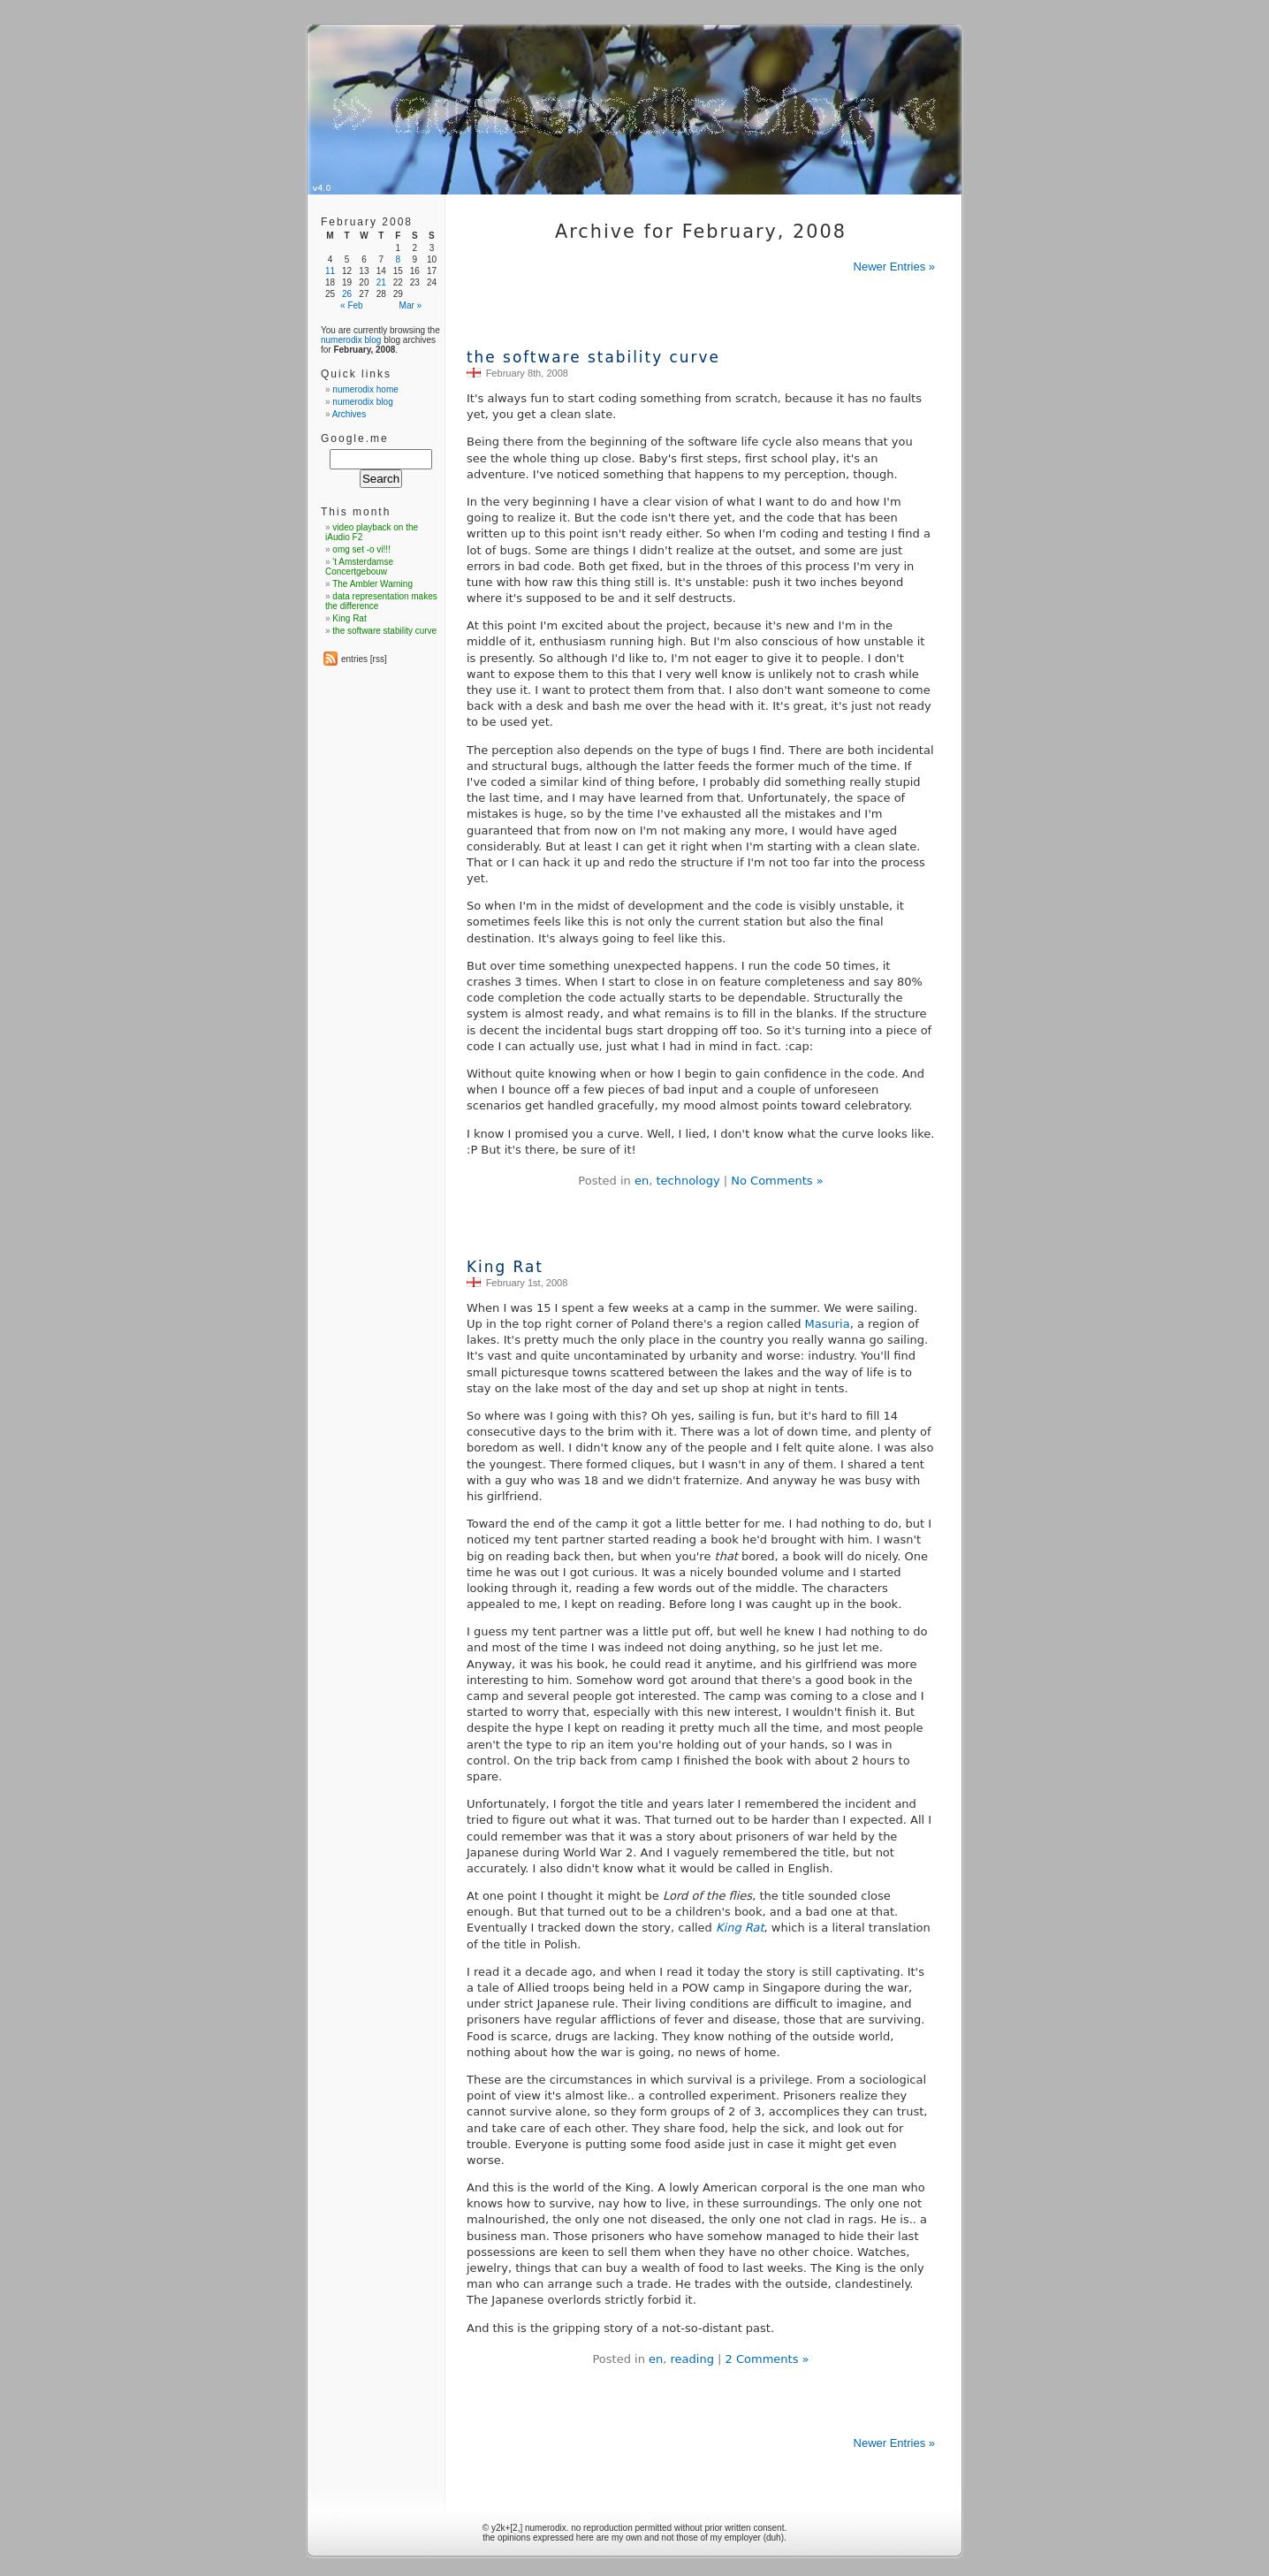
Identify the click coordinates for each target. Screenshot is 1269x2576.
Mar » (410, 305)
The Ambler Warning (372, 584)
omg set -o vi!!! (361, 549)
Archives (349, 414)
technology (687, 1180)
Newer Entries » (894, 266)
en (641, 1180)
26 (347, 294)
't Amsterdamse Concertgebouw (359, 566)
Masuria (827, 1323)
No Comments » (777, 1180)
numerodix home (365, 389)
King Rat (505, 1267)
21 (381, 282)
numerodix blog (351, 340)
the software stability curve (593, 357)
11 (330, 271)
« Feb (351, 305)
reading (692, 2359)
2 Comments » (767, 2359)
